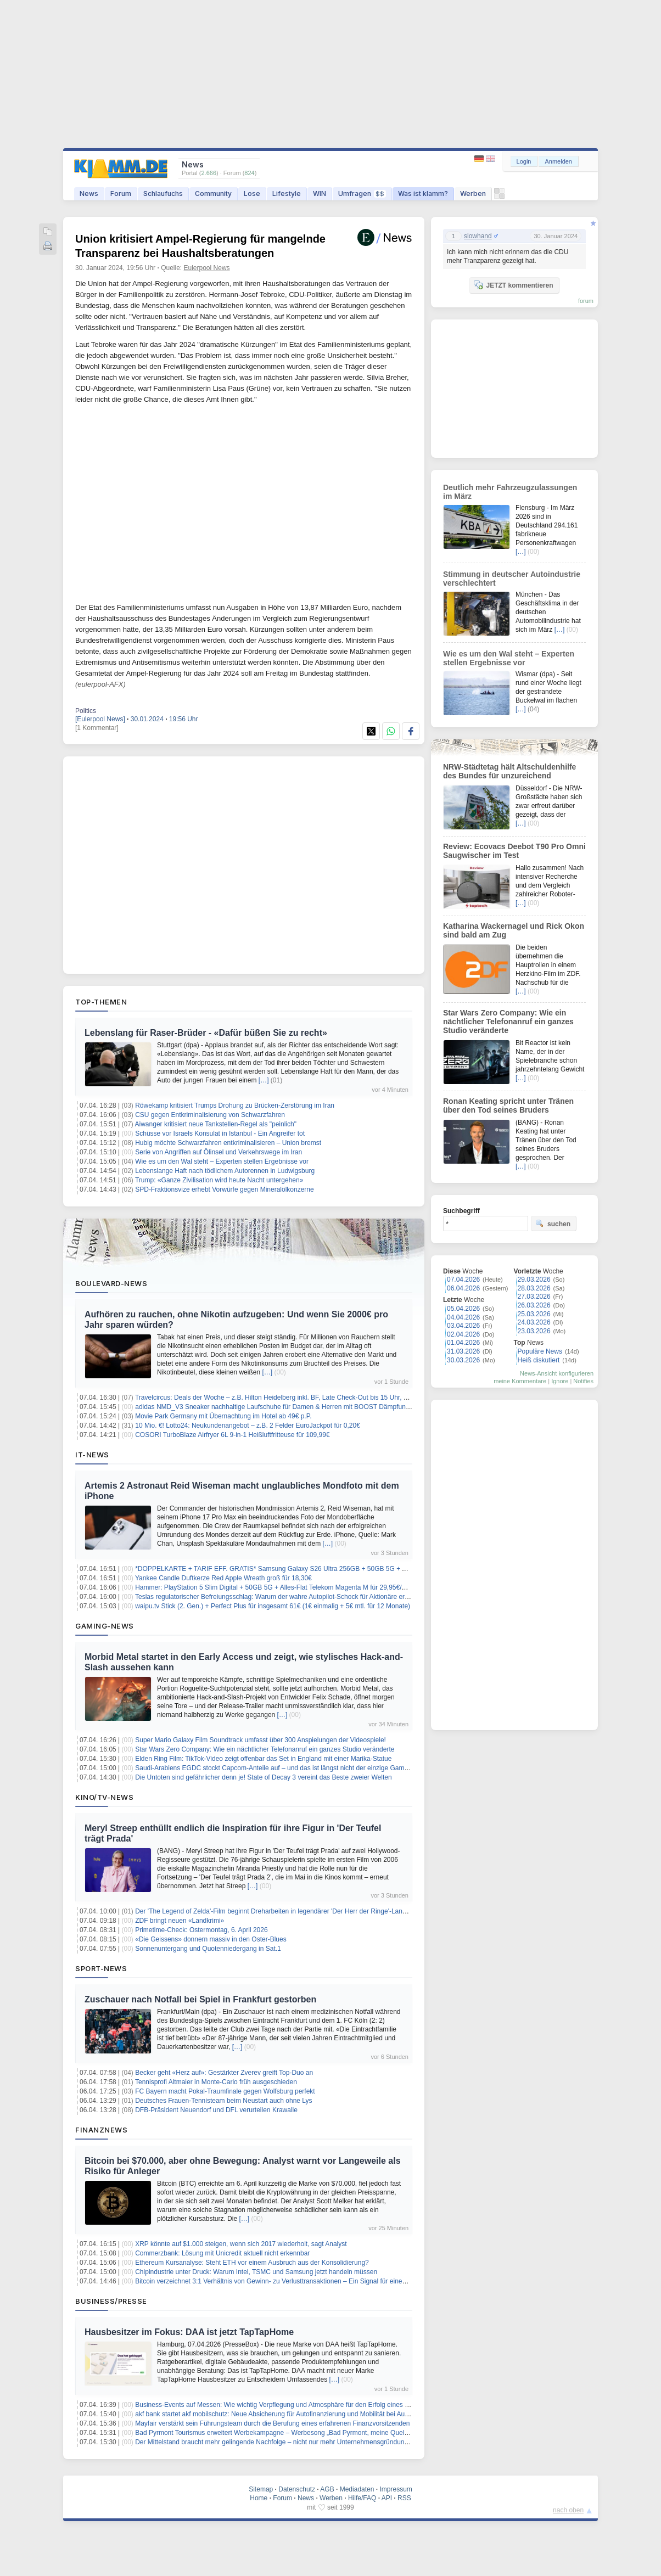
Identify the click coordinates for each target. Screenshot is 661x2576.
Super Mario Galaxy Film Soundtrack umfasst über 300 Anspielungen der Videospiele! (260, 1740)
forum (585, 301)
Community (213, 193)
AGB (327, 2489)
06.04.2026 (463, 1288)
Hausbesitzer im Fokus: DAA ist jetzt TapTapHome (189, 2332)
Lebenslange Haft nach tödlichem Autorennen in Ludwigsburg (225, 1171)
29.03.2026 (534, 1279)
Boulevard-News (111, 1283)
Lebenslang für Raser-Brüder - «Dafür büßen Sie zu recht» (206, 1032)
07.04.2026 (463, 1279)
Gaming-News (104, 1625)
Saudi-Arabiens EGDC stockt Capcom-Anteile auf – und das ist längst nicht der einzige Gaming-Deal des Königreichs (306, 1768)
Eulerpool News (207, 268)
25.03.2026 (534, 1314)
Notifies (583, 1381)
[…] (264, 1080)
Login (524, 161)
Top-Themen (101, 1001)
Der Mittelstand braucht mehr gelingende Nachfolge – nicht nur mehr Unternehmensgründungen (275, 2442)
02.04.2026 (463, 1334)
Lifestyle (286, 193)
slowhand (478, 236)
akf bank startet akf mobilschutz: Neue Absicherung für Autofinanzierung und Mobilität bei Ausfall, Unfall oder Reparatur (309, 2414)
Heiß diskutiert (539, 1360)
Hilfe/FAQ (362, 2498)
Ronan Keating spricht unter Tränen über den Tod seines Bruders (508, 1105)
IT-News (92, 1454)
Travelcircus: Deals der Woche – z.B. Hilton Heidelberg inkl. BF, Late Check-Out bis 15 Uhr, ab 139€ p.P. (287, 1397)
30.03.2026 (463, 1360)
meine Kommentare (520, 1381)
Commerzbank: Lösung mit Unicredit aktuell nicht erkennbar (222, 2253)
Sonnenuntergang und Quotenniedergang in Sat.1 (208, 1948)
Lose (252, 193)
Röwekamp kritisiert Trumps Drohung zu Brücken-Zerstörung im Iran (234, 1105)
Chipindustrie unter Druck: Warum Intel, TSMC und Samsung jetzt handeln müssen (256, 2272)
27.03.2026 (534, 1296)
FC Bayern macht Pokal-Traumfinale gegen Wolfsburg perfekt (225, 2091)
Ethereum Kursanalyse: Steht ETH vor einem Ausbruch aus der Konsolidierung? (252, 2262)
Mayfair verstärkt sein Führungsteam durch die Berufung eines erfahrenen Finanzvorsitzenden (272, 2423)
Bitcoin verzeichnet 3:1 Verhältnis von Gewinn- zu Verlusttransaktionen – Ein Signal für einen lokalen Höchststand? (302, 2281)
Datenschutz (296, 2489)
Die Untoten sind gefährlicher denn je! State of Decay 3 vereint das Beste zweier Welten (263, 1777)
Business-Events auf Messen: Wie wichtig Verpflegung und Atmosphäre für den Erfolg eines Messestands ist (293, 2405)
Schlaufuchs (163, 193)
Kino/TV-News (104, 1797)
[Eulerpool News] (100, 719)
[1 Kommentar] (97, 728)
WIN (319, 193)
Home (258, 2498)
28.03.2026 (534, 1288)
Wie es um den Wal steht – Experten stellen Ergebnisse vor (222, 1161)
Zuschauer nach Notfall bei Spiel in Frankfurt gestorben (200, 1999)
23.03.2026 (534, 1331)
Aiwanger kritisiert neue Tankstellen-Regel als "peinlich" (215, 1124)
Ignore (559, 1381)
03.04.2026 (463, 1325)
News (89, 193)
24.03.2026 (534, 1322)
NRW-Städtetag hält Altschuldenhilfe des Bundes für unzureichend (509, 771)
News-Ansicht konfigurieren (556, 1373)
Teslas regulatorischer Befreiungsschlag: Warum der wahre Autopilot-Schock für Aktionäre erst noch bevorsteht (296, 1597)
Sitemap (261, 2489)
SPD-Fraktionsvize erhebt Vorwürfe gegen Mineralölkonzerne (224, 1189)
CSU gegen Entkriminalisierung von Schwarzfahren (210, 1115)
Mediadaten (357, 2489)
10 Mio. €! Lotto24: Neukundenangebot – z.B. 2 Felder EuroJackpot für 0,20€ (247, 1425)
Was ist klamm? (423, 193)
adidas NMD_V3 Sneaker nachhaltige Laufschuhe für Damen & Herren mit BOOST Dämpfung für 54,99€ (288, 1407)
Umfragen (362, 193)
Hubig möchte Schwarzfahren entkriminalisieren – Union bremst (228, 1143)
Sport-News (101, 1968)
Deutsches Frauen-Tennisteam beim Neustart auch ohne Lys (223, 2100)
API (387, 2498)
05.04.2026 (463, 1308)
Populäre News (540, 1351)
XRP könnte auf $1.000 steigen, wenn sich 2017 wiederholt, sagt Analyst (240, 2244)
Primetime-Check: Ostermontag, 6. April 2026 (201, 1930)
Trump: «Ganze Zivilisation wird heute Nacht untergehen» (219, 1180)
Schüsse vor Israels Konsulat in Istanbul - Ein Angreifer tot (220, 1133)
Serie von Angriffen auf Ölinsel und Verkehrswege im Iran (218, 1152)
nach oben (568, 2510)
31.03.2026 (463, 1351)
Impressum (395, 2489)
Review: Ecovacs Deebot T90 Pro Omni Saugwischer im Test (514, 851)
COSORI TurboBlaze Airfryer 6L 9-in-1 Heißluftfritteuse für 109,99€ (232, 1435)
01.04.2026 (463, 1342)
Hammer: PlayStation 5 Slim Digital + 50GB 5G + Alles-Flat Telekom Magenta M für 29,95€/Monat (277, 1587)
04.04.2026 (463, 1317)
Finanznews (101, 2129)
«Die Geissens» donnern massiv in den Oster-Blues (210, 1939)
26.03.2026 (534, 1305)
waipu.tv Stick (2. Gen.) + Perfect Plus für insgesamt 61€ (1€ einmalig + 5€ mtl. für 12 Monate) (272, 1606)
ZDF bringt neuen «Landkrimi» (179, 1920)
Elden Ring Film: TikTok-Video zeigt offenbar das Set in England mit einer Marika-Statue (263, 1759)
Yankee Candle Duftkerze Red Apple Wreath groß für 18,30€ (223, 1578)
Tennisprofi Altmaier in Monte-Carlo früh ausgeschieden (216, 2082)
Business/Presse (111, 2301)
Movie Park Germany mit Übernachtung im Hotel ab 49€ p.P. (223, 1416)
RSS (404, 2498)
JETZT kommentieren (513, 284)
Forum (120, 193)
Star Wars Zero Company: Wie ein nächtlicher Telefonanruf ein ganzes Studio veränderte (264, 1749)
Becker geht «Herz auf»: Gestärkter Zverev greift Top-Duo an (224, 2072)
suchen (552, 1223)
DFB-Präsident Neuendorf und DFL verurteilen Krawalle (216, 2110)
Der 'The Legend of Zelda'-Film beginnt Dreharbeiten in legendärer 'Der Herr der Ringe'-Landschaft (279, 1911)
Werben (473, 193)
